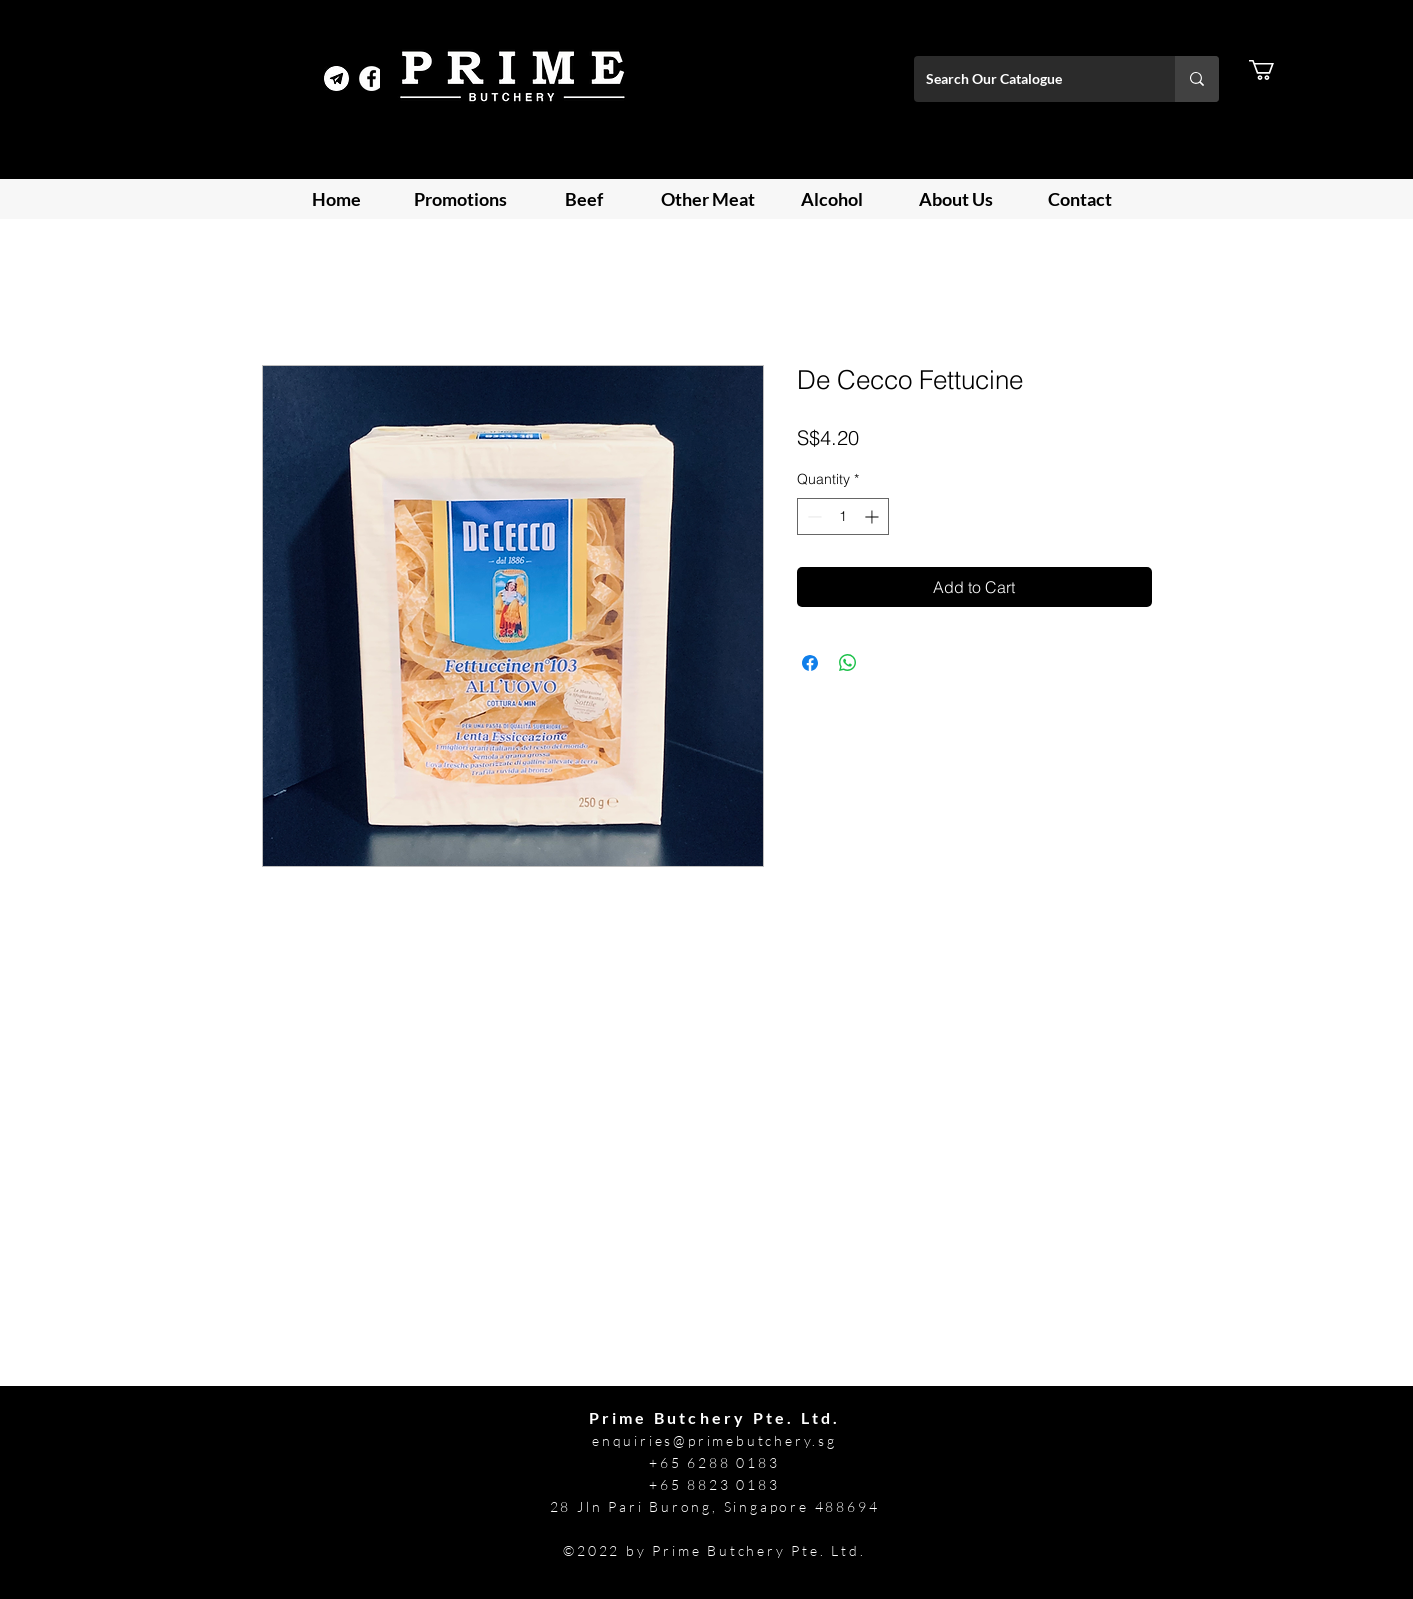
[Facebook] (371, 78)
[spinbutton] (843, 516)
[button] (1273, 70)
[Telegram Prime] (336, 78)
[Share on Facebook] (810, 663)
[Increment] (873, 516)
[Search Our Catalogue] (1029, 79)
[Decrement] (812, 516)
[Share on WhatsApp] (848, 663)
